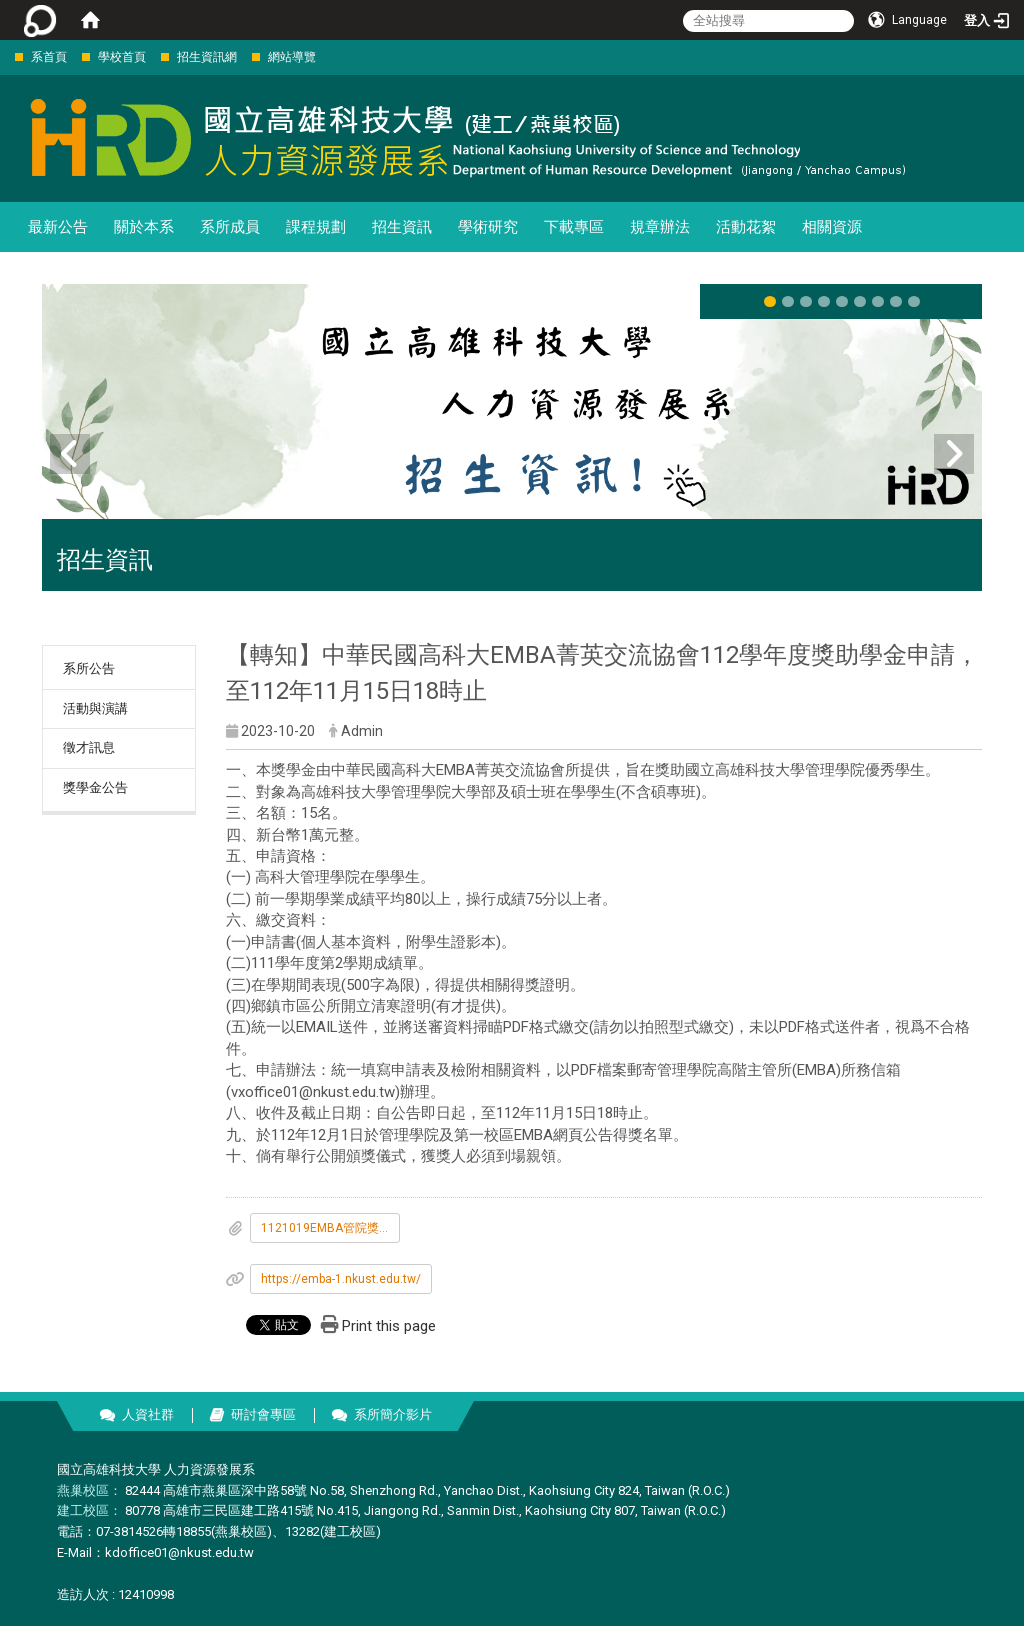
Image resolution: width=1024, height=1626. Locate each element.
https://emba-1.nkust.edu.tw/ (341, 1279)
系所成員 (230, 227)
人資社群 (148, 1414)
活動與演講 (95, 708)
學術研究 (488, 227)
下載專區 (574, 227)
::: (4, 56)
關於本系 (144, 227)
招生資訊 (402, 227)
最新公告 (58, 227)
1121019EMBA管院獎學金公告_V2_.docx (330, 1228)
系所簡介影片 (393, 1414)
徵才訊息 (89, 747)
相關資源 (832, 227)
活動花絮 (746, 227)
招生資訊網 (207, 57)
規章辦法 (660, 227)
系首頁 (49, 57)
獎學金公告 (95, 787)
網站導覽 (292, 57)
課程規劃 (316, 227)
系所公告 (89, 668)
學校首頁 (122, 57)
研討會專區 (263, 1414)
